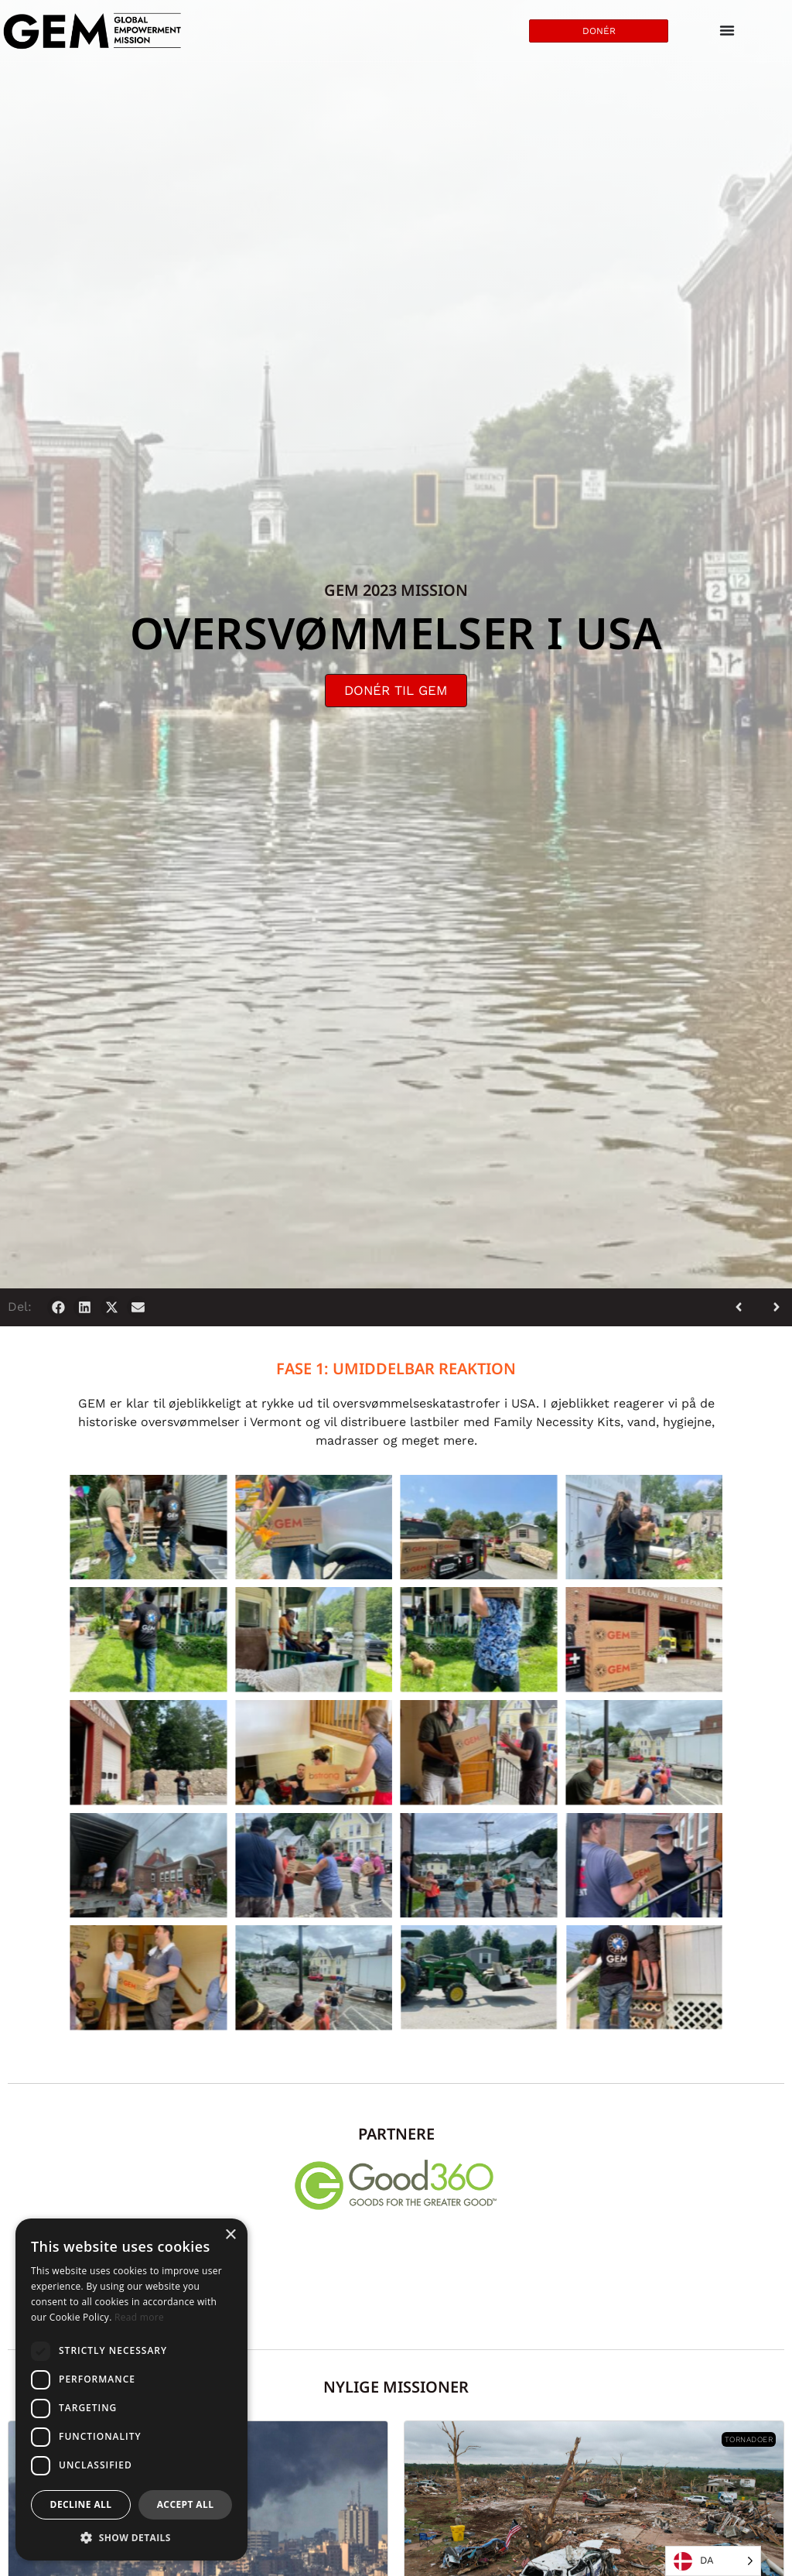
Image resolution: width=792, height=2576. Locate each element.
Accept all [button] (185, 2504)
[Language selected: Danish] (713, 2561)
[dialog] (131, 2390)
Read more (139, 2317)
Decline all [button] (81, 2504)
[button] (58, 1307)
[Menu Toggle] (727, 31)
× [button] (230, 2235)
